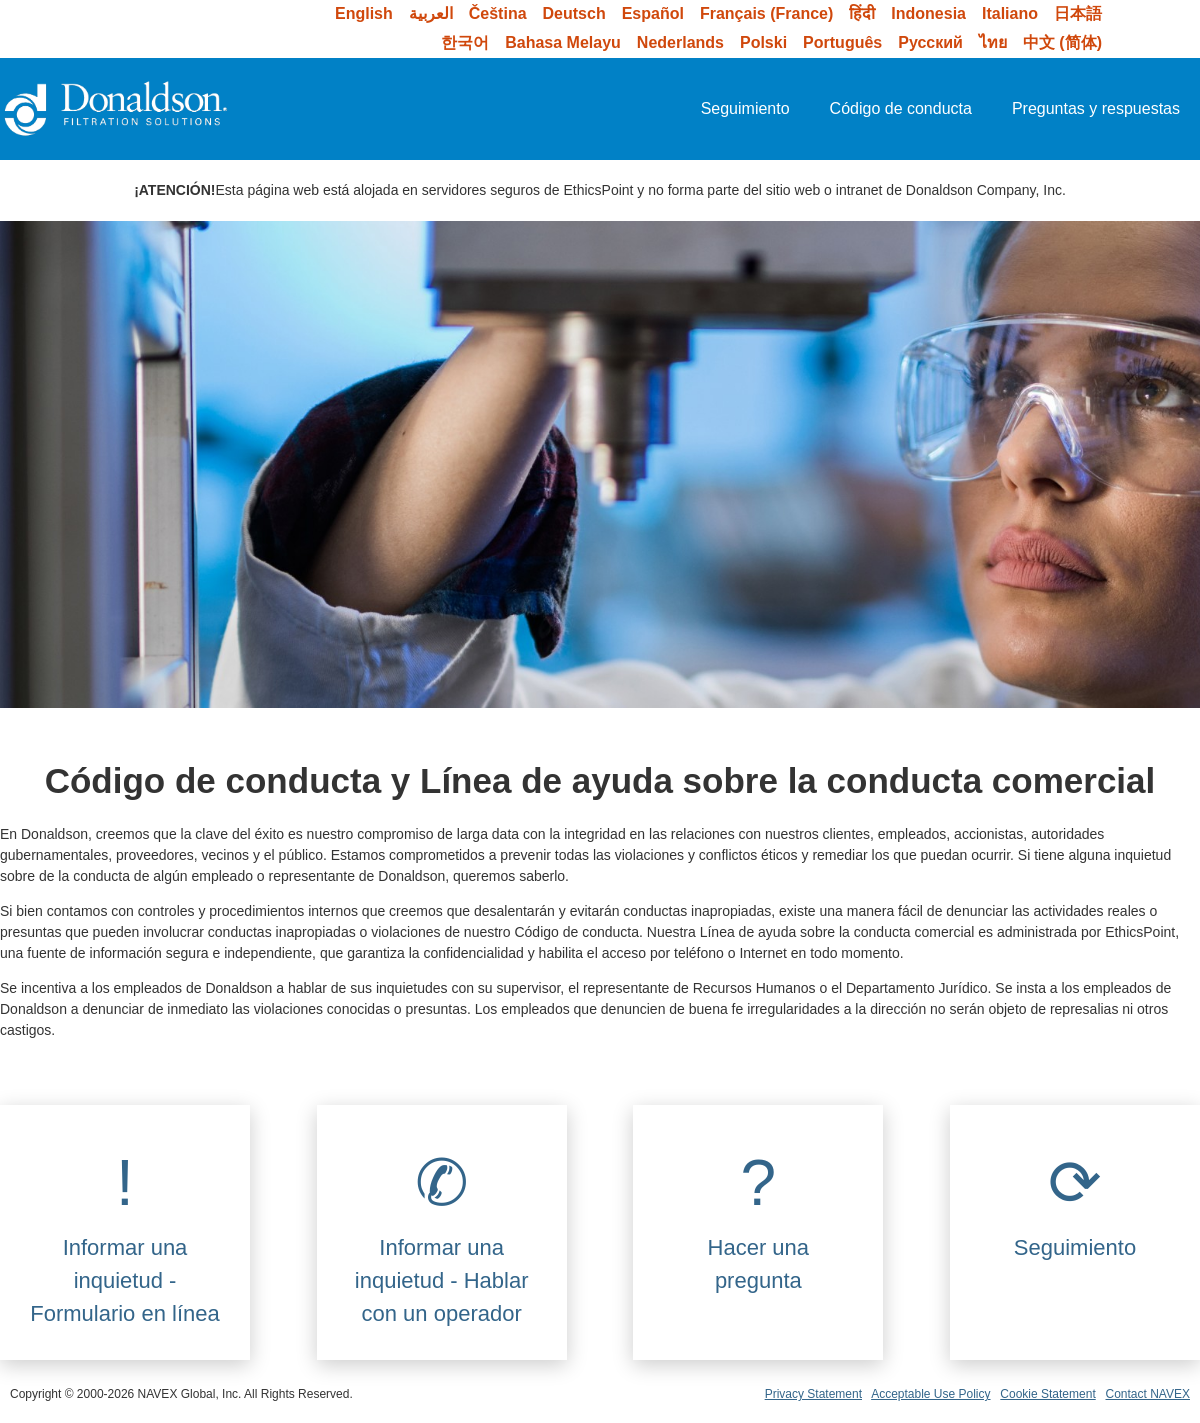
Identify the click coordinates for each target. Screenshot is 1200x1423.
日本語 (1078, 13)
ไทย (993, 42)
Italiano (1010, 13)
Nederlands (680, 42)
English (364, 13)
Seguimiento (745, 108)
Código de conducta (901, 108)
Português (842, 42)
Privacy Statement (813, 1394)
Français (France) (766, 13)
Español (653, 13)
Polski (763, 42)
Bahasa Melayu (563, 42)
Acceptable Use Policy (930, 1394)
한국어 (465, 42)
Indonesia (928, 13)
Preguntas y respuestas (1096, 108)
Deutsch (574, 13)
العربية (431, 13)
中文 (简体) (1062, 42)
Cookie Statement (1047, 1394)
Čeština (498, 13)
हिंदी (862, 13)
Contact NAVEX (1148, 1394)
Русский (930, 42)
